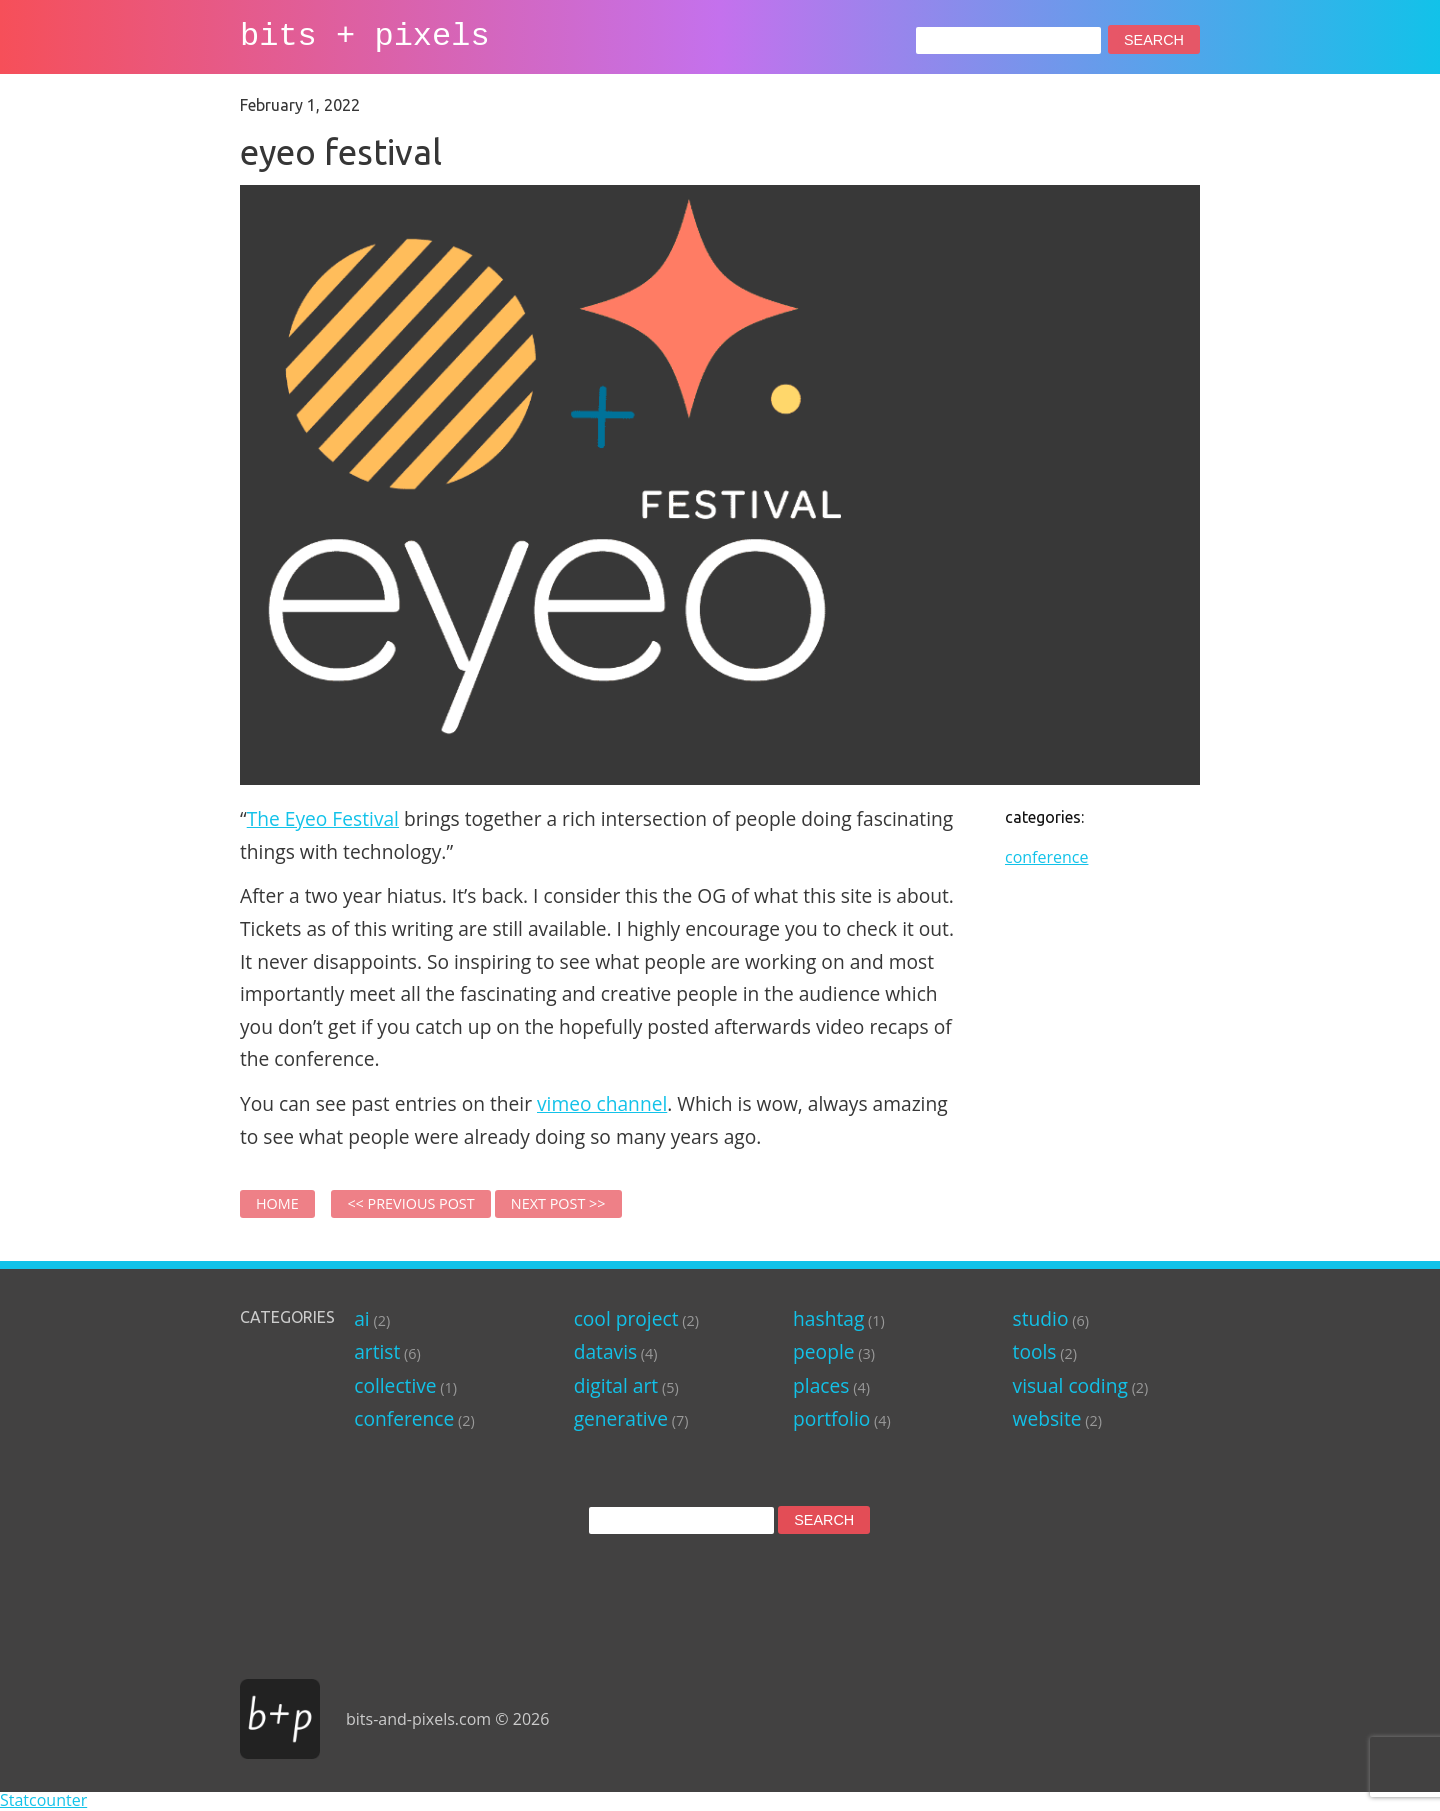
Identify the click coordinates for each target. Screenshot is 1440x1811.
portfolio (831, 1418)
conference (1046, 857)
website (1047, 1418)
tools (1035, 1351)
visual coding (1070, 1385)
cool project (626, 1318)
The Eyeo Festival (323, 818)
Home (277, 1203)
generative (621, 1418)
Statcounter (43, 1800)
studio (1041, 1318)
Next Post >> (558, 1203)
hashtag (828, 1318)
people (823, 1351)
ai (362, 1318)
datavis (605, 1351)
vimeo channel (602, 1103)
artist (377, 1351)
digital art (616, 1385)
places (821, 1385)
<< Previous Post (410, 1203)
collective (395, 1385)
